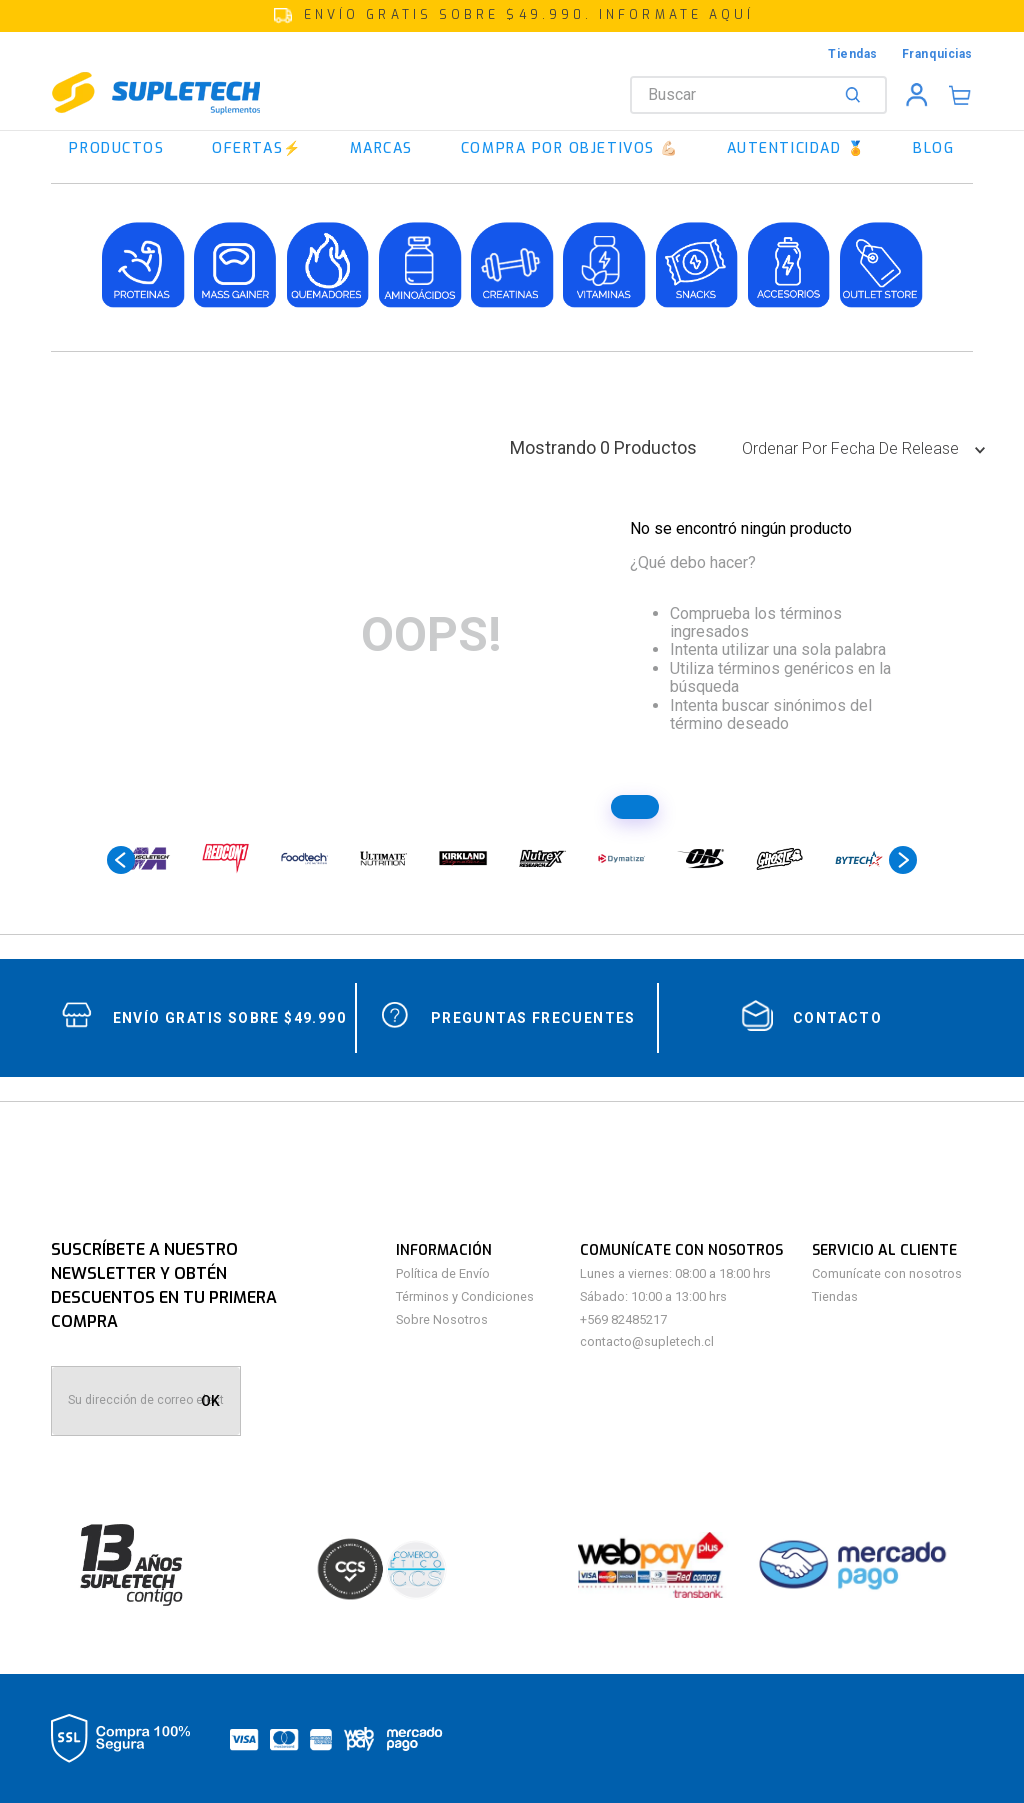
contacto (837, 1018)
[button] (512, 16)
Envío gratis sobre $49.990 (229, 1018)
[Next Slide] (903, 860)
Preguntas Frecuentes (533, 1018)
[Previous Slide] (121, 860)
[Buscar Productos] (857, 95)
